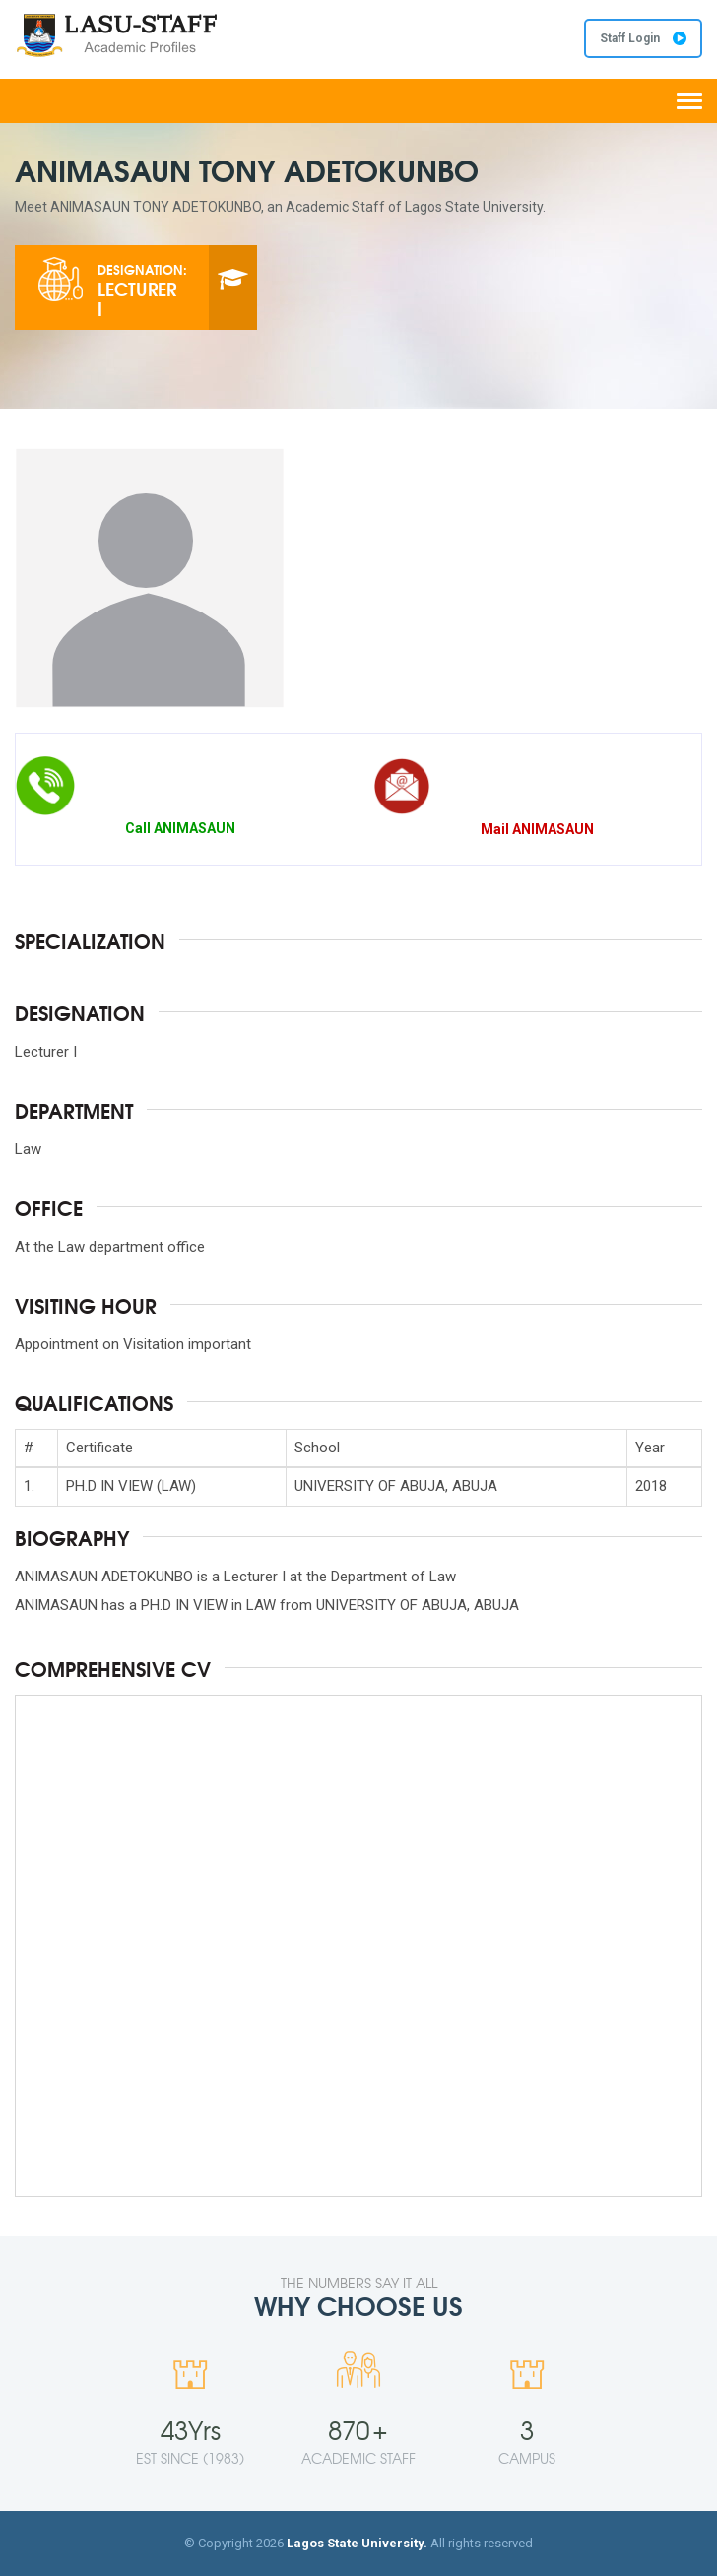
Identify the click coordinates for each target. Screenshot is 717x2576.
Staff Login (643, 38)
